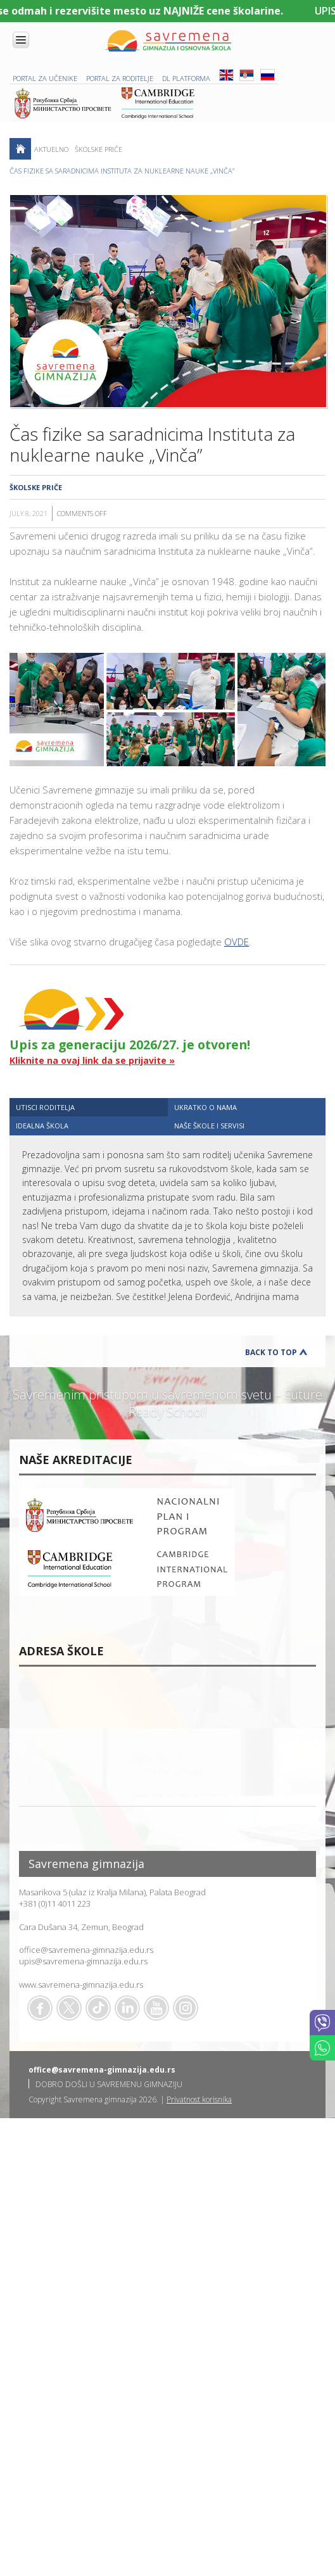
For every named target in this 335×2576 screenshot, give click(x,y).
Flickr (185, 2008)
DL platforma (186, 78)
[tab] (88, 1107)
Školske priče (98, 149)
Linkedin (127, 2008)
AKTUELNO (51, 149)
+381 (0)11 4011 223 (55, 1903)
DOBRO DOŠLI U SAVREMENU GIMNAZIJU (108, 2084)
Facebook (39, 2008)
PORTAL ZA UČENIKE (45, 78)
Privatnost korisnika (199, 2099)
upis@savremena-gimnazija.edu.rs (83, 1961)
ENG (226, 75)
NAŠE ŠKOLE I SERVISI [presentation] (209, 1125)
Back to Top (271, 1352)
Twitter (69, 2008)
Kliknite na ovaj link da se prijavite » (92, 1060)
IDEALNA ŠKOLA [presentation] (42, 1125)
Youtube (156, 2008)
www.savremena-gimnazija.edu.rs (81, 1984)
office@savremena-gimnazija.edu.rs (86, 1949)
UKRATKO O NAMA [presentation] (205, 1107)
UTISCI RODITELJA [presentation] (45, 1107)
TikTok (98, 2008)
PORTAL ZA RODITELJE (119, 78)
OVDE (236, 941)
